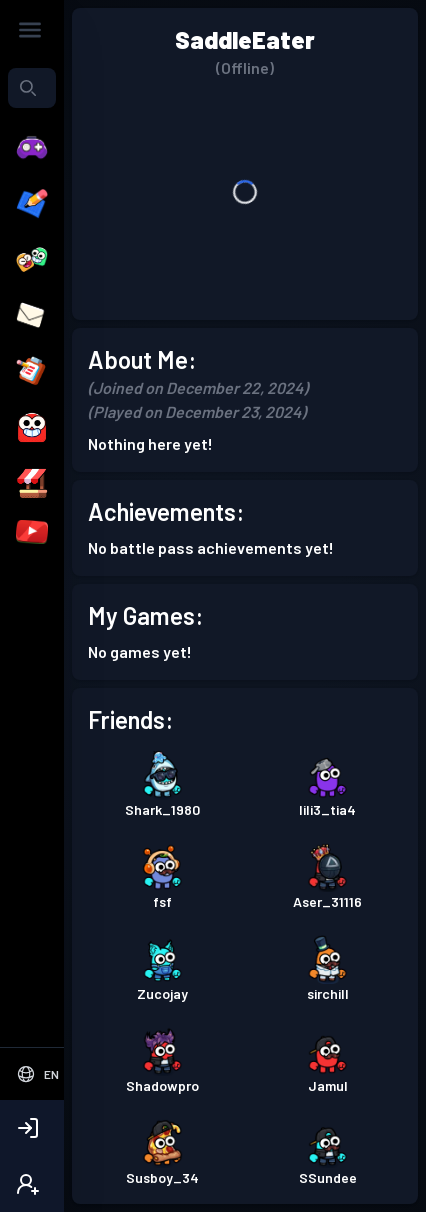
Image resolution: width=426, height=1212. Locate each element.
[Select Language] (37, 1074)
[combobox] (32, 88)
